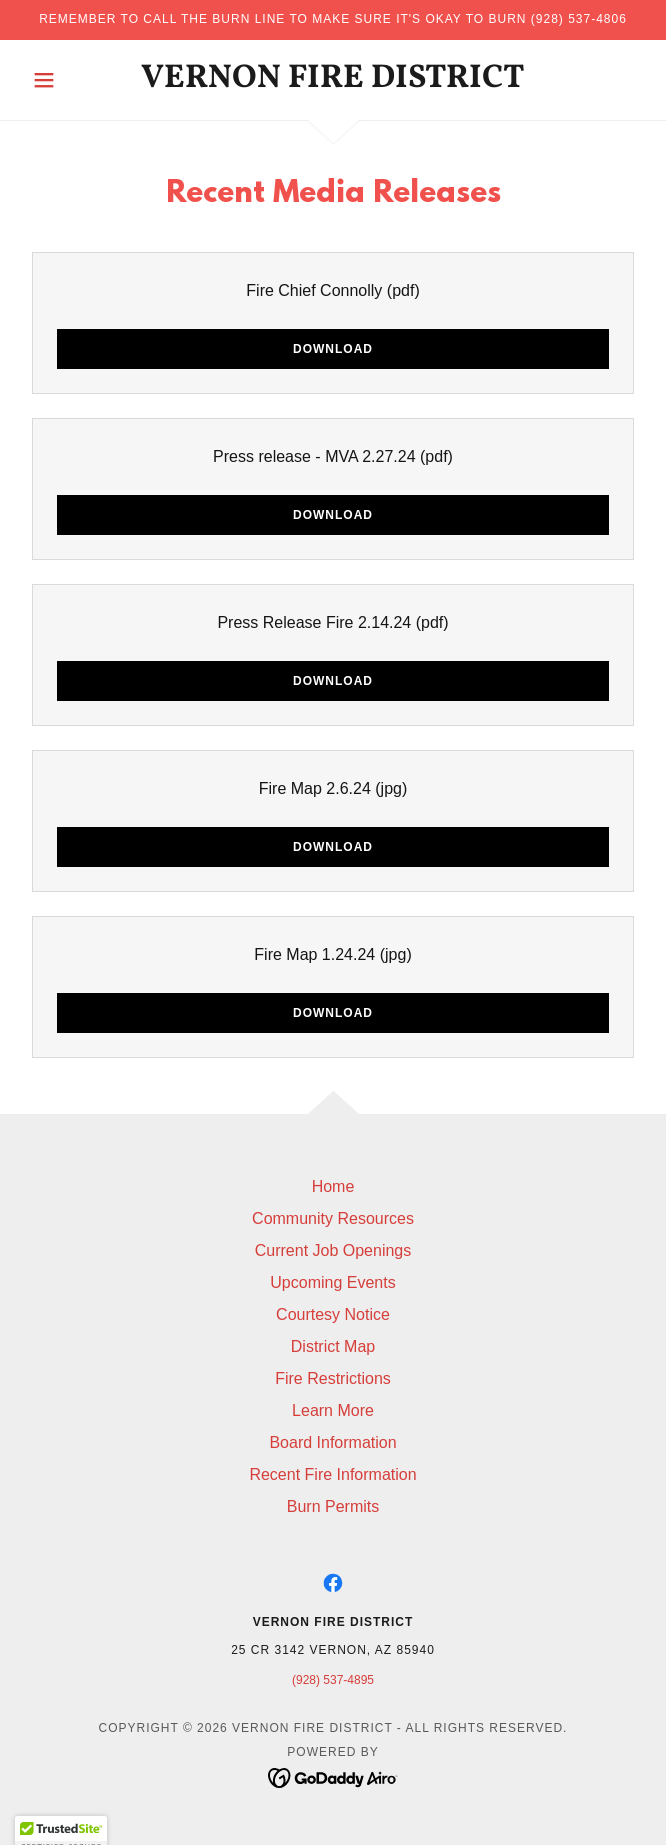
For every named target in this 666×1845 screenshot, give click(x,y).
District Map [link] (333, 1346)
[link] (333, 80)
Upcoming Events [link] (332, 1282)
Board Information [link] (332, 1442)
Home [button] (333, 1186)
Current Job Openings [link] (333, 1250)
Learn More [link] (333, 1410)
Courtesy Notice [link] (333, 1314)
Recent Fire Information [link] (332, 1474)
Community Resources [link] (333, 1218)
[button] (70, 80)
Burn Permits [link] (333, 1506)
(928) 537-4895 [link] (333, 1680)
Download (333, 349)
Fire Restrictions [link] (333, 1378)
